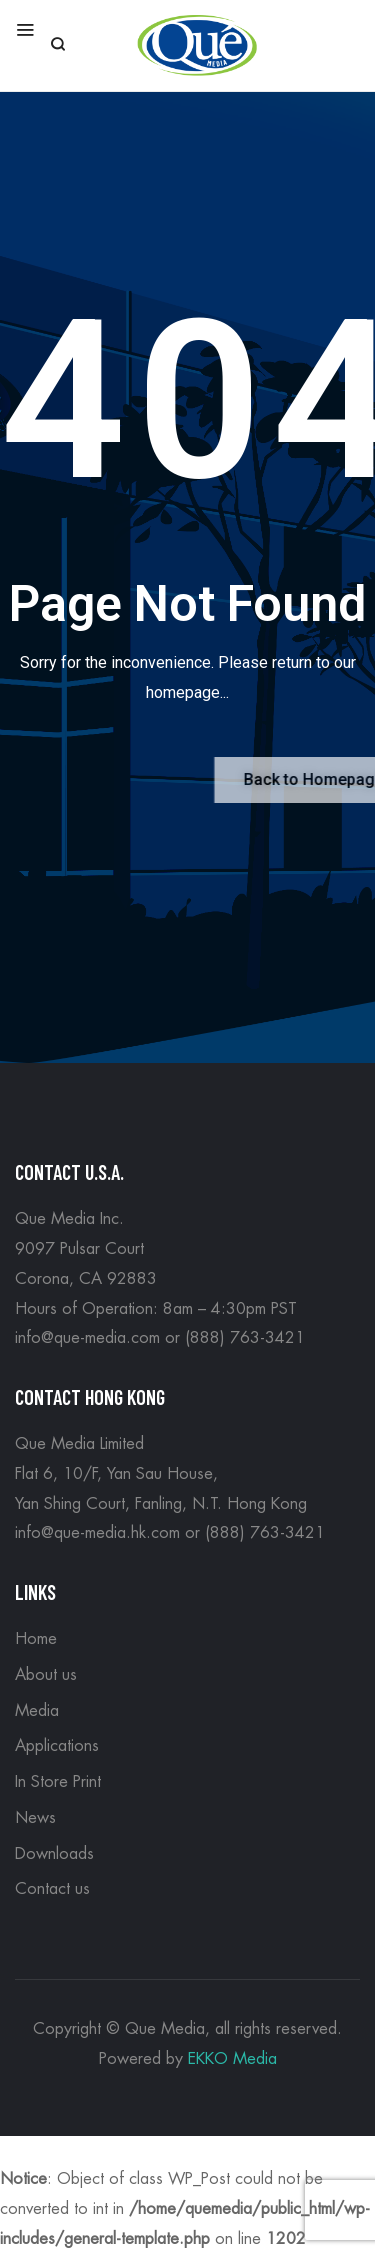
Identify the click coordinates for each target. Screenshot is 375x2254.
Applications (57, 1746)
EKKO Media (232, 2059)
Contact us (52, 1889)
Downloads (54, 1854)
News (35, 1818)
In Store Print (58, 1782)
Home (36, 1639)
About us (46, 1675)
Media (37, 1711)
